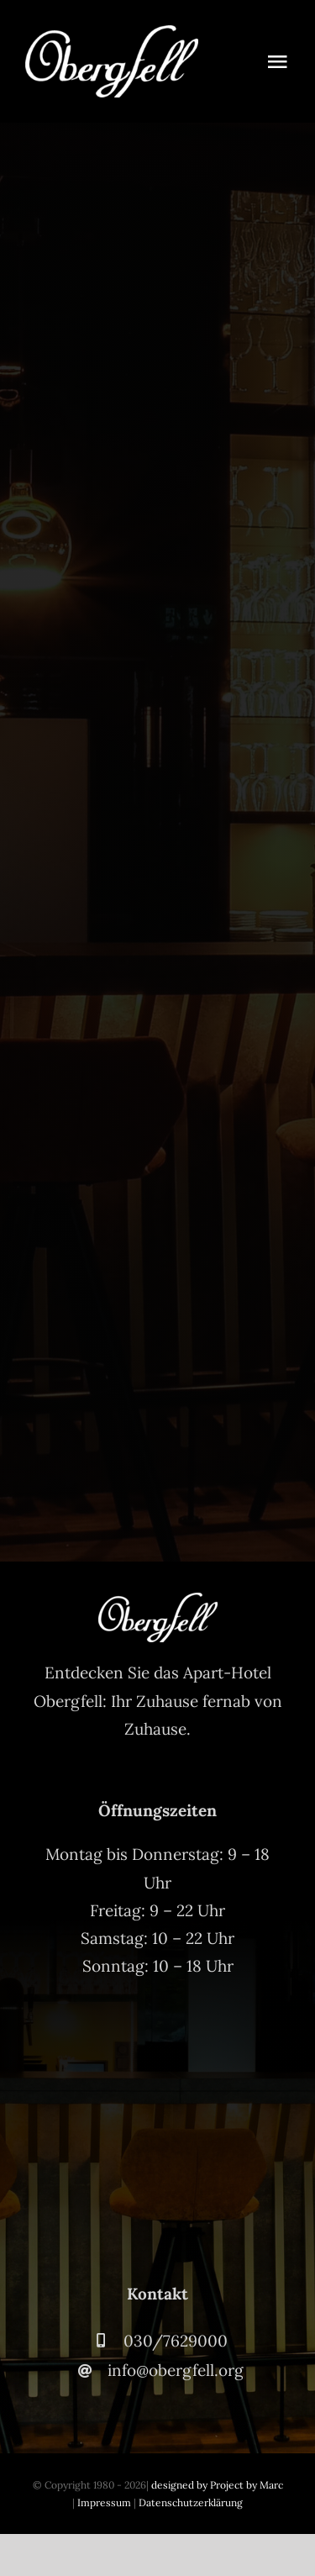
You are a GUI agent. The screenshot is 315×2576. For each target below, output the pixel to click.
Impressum (104, 2502)
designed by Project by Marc (217, 2485)
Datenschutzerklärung (191, 2502)
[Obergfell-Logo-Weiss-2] (111, 33)
